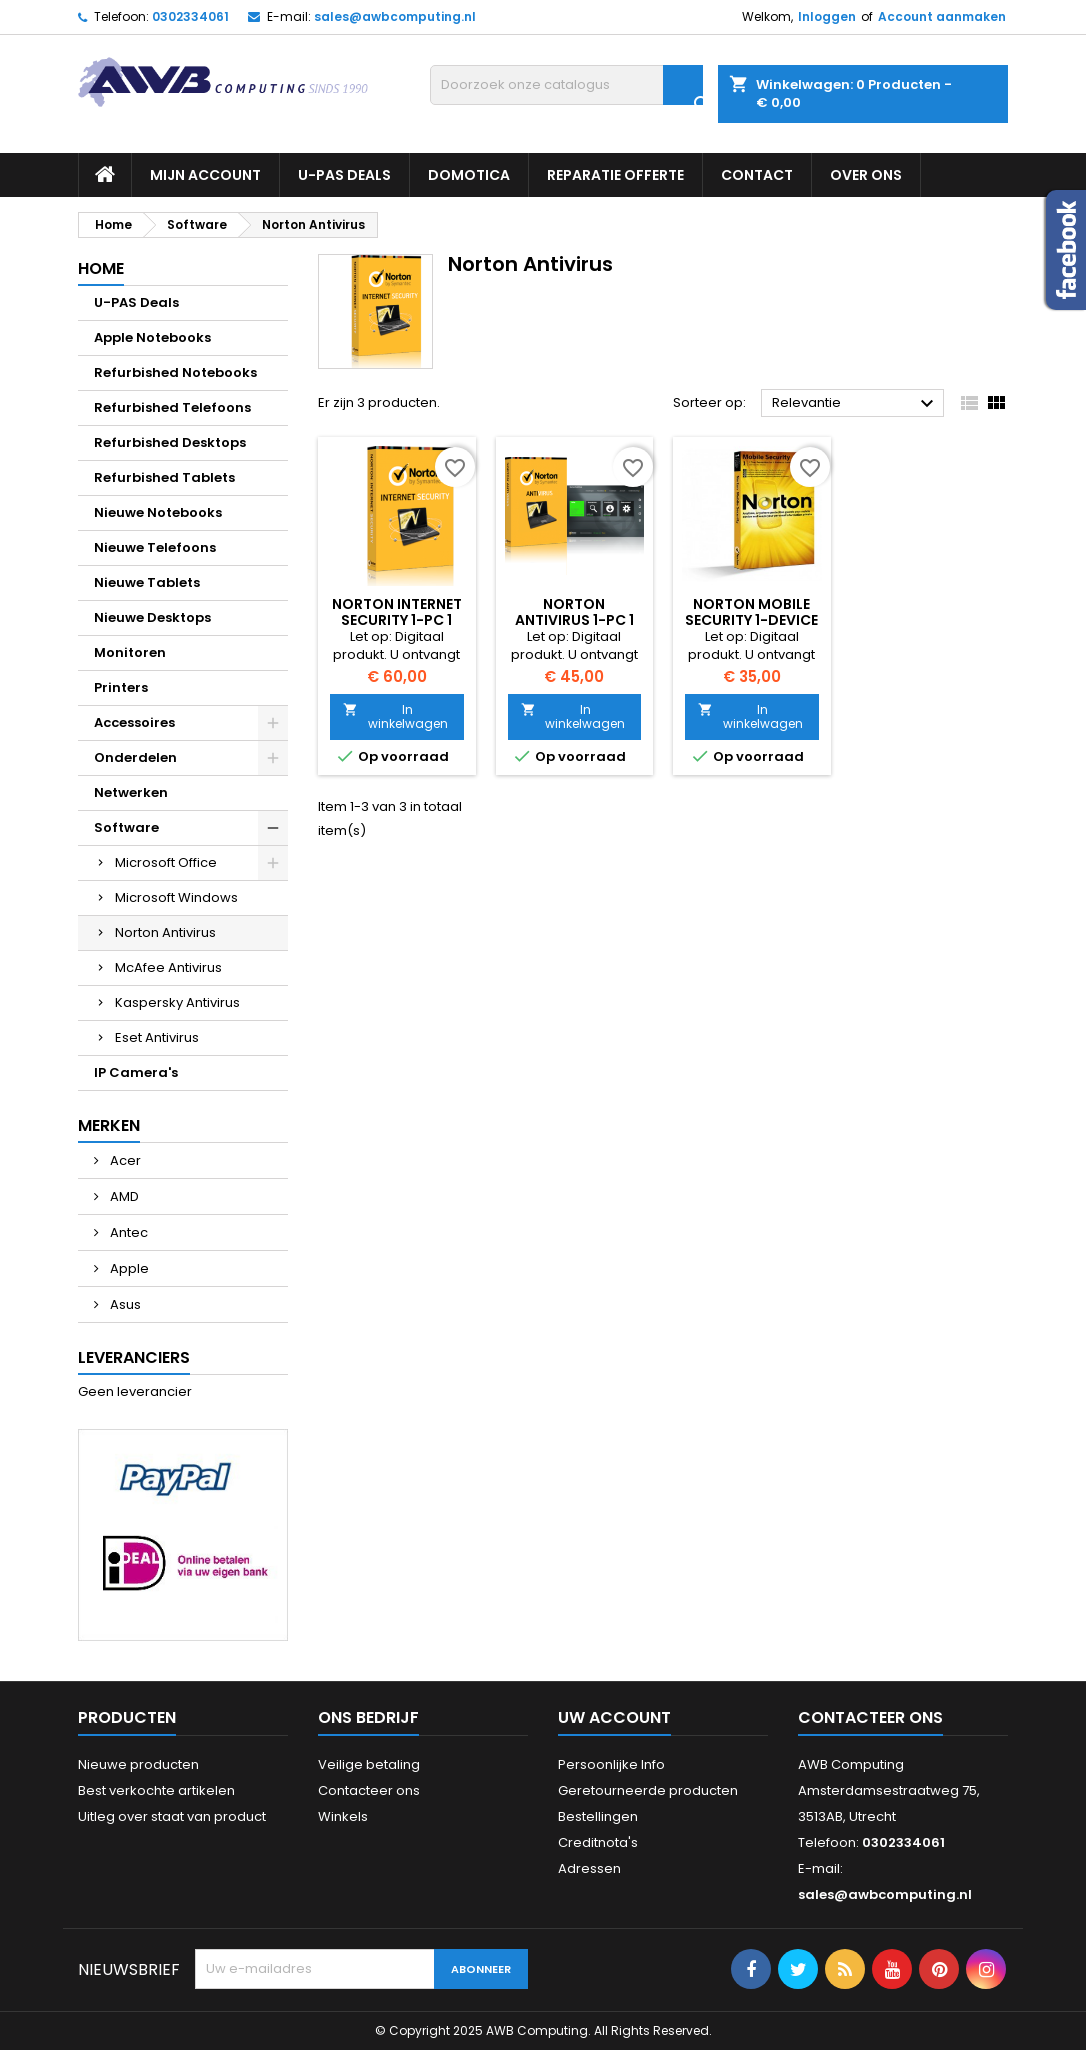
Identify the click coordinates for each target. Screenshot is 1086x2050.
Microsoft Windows (176, 897)
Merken (109, 1125)
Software (126, 827)
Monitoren (130, 652)
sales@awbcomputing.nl (395, 16)
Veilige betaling (369, 1764)
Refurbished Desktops (170, 442)
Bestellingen (598, 1816)
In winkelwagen (395, 716)
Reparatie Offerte (615, 175)
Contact (757, 175)
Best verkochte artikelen (156, 1790)
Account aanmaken (942, 16)
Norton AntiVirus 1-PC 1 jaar (574, 620)
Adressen (589, 1868)
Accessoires (134, 722)
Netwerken (131, 792)
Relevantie (855, 404)
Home (101, 268)
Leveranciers (134, 1357)
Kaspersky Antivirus (177, 1002)
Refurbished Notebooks (175, 372)
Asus (124, 1304)
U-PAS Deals (344, 175)
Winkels (343, 1816)
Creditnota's (598, 1842)
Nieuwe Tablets (147, 582)
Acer (124, 1160)
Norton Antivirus (165, 932)
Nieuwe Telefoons (155, 547)
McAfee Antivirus (168, 967)
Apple (128, 1268)
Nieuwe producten (138, 1764)
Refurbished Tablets (164, 477)
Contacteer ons (369, 1790)
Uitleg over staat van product (172, 1816)
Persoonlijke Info (611, 1764)
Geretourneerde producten (648, 1790)
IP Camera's (136, 1072)
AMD (123, 1196)
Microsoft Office (166, 862)
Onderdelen (135, 757)
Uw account (614, 1717)
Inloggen (827, 16)
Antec (127, 1232)
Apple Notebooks (152, 337)
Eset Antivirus (157, 1037)
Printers (121, 687)
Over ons (866, 175)
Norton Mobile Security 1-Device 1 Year (751, 620)
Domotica (469, 175)
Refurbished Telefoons (172, 407)
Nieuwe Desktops (152, 617)
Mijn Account (205, 175)
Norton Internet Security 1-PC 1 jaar (397, 620)
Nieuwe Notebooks (158, 512)
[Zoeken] (566, 85)
